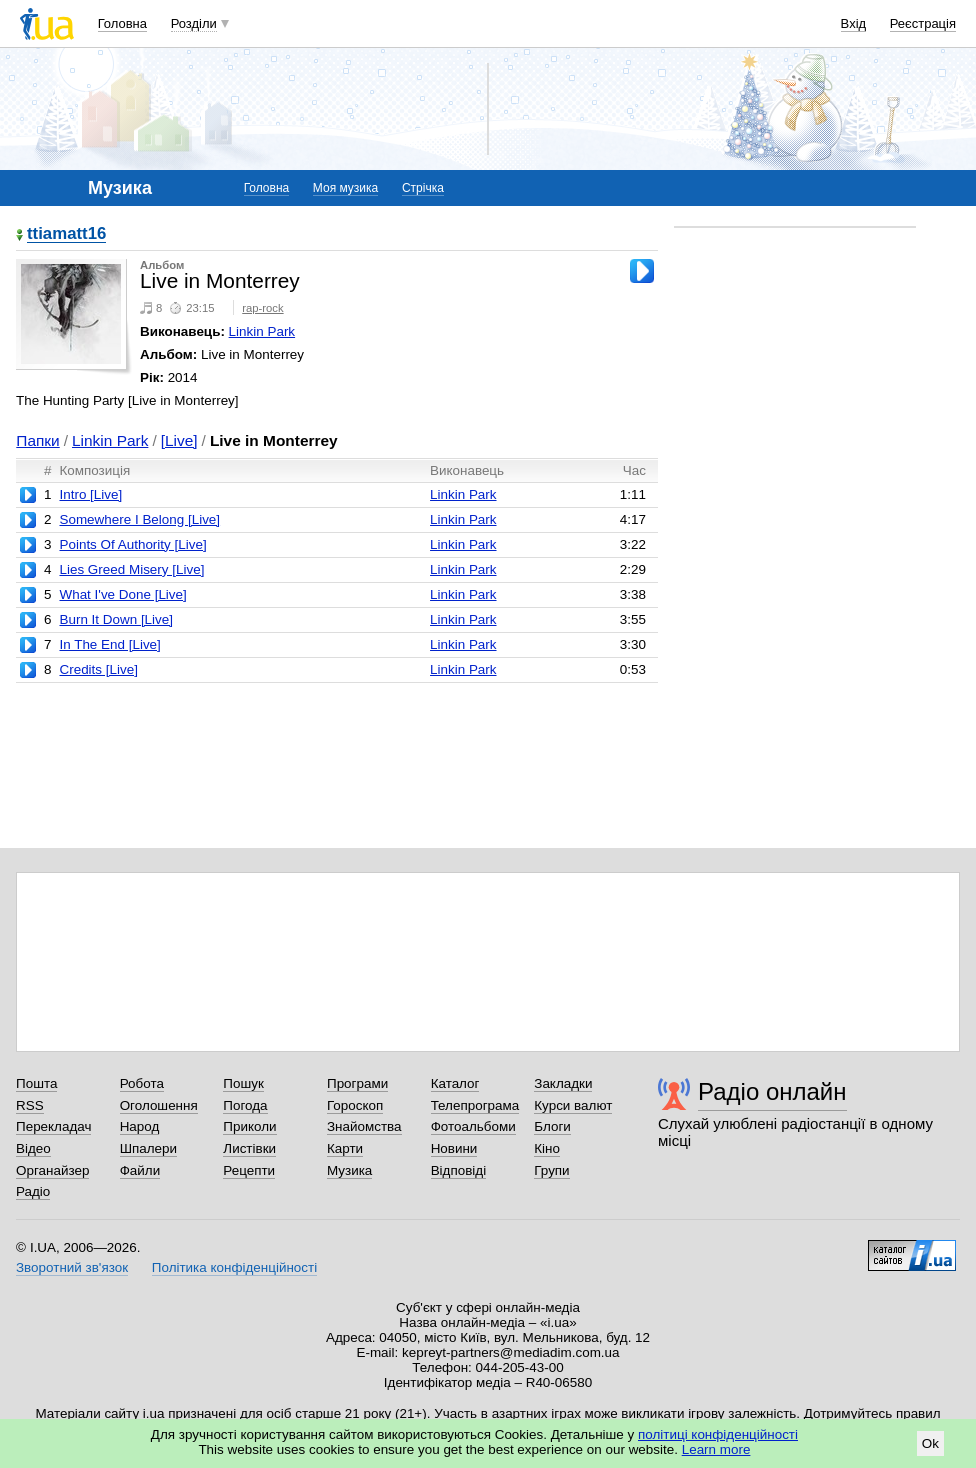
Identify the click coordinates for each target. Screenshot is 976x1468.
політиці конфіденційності (718, 1434)
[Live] (179, 440)
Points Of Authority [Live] (132, 544)
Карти (345, 1148)
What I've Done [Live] (122, 594)
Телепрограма (475, 1105)
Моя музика (345, 188)
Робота (142, 1083)
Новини (454, 1148)
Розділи (194, 23)
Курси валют (573, 1105)
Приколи (249, 1126)
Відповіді (459, 1170)
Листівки (249, 1148)
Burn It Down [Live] (116, 619)
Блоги (552, 1126)
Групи (551, 1170)
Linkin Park (262, 331)
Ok (930, 1443)
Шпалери (148, 1148)
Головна (122, 23)
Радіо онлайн (772, 1091)
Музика (349, 1170)
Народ (140, 1126)
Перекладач (53, 1126)
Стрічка (423, 188)
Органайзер (52, 1170)
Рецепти (249, 1170)
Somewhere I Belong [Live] (139, 519)
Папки (37, 440)
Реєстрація (923, 23)
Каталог (455, 1083)
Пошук (243, 1083)
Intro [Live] (90, 494)
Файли (140, 1170)
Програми (357, 1083)
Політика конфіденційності (234, 1267)
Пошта (36, 1083)
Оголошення (159, 1105)
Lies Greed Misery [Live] (131, 569)
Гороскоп (355, 1105)
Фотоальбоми (473, 1126)
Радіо (33, 1191)
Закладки (563, 1083)
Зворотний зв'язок (72, 1267)
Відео (33, 1148)
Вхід (854, 23)
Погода (245, 1105)
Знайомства (364, 1126)
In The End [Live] (109, 644)
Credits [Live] (98, 669)
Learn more (716, 1449)
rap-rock (262, 308)
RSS (30, 1105)
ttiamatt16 (66, 234)
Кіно (547, 1148)
